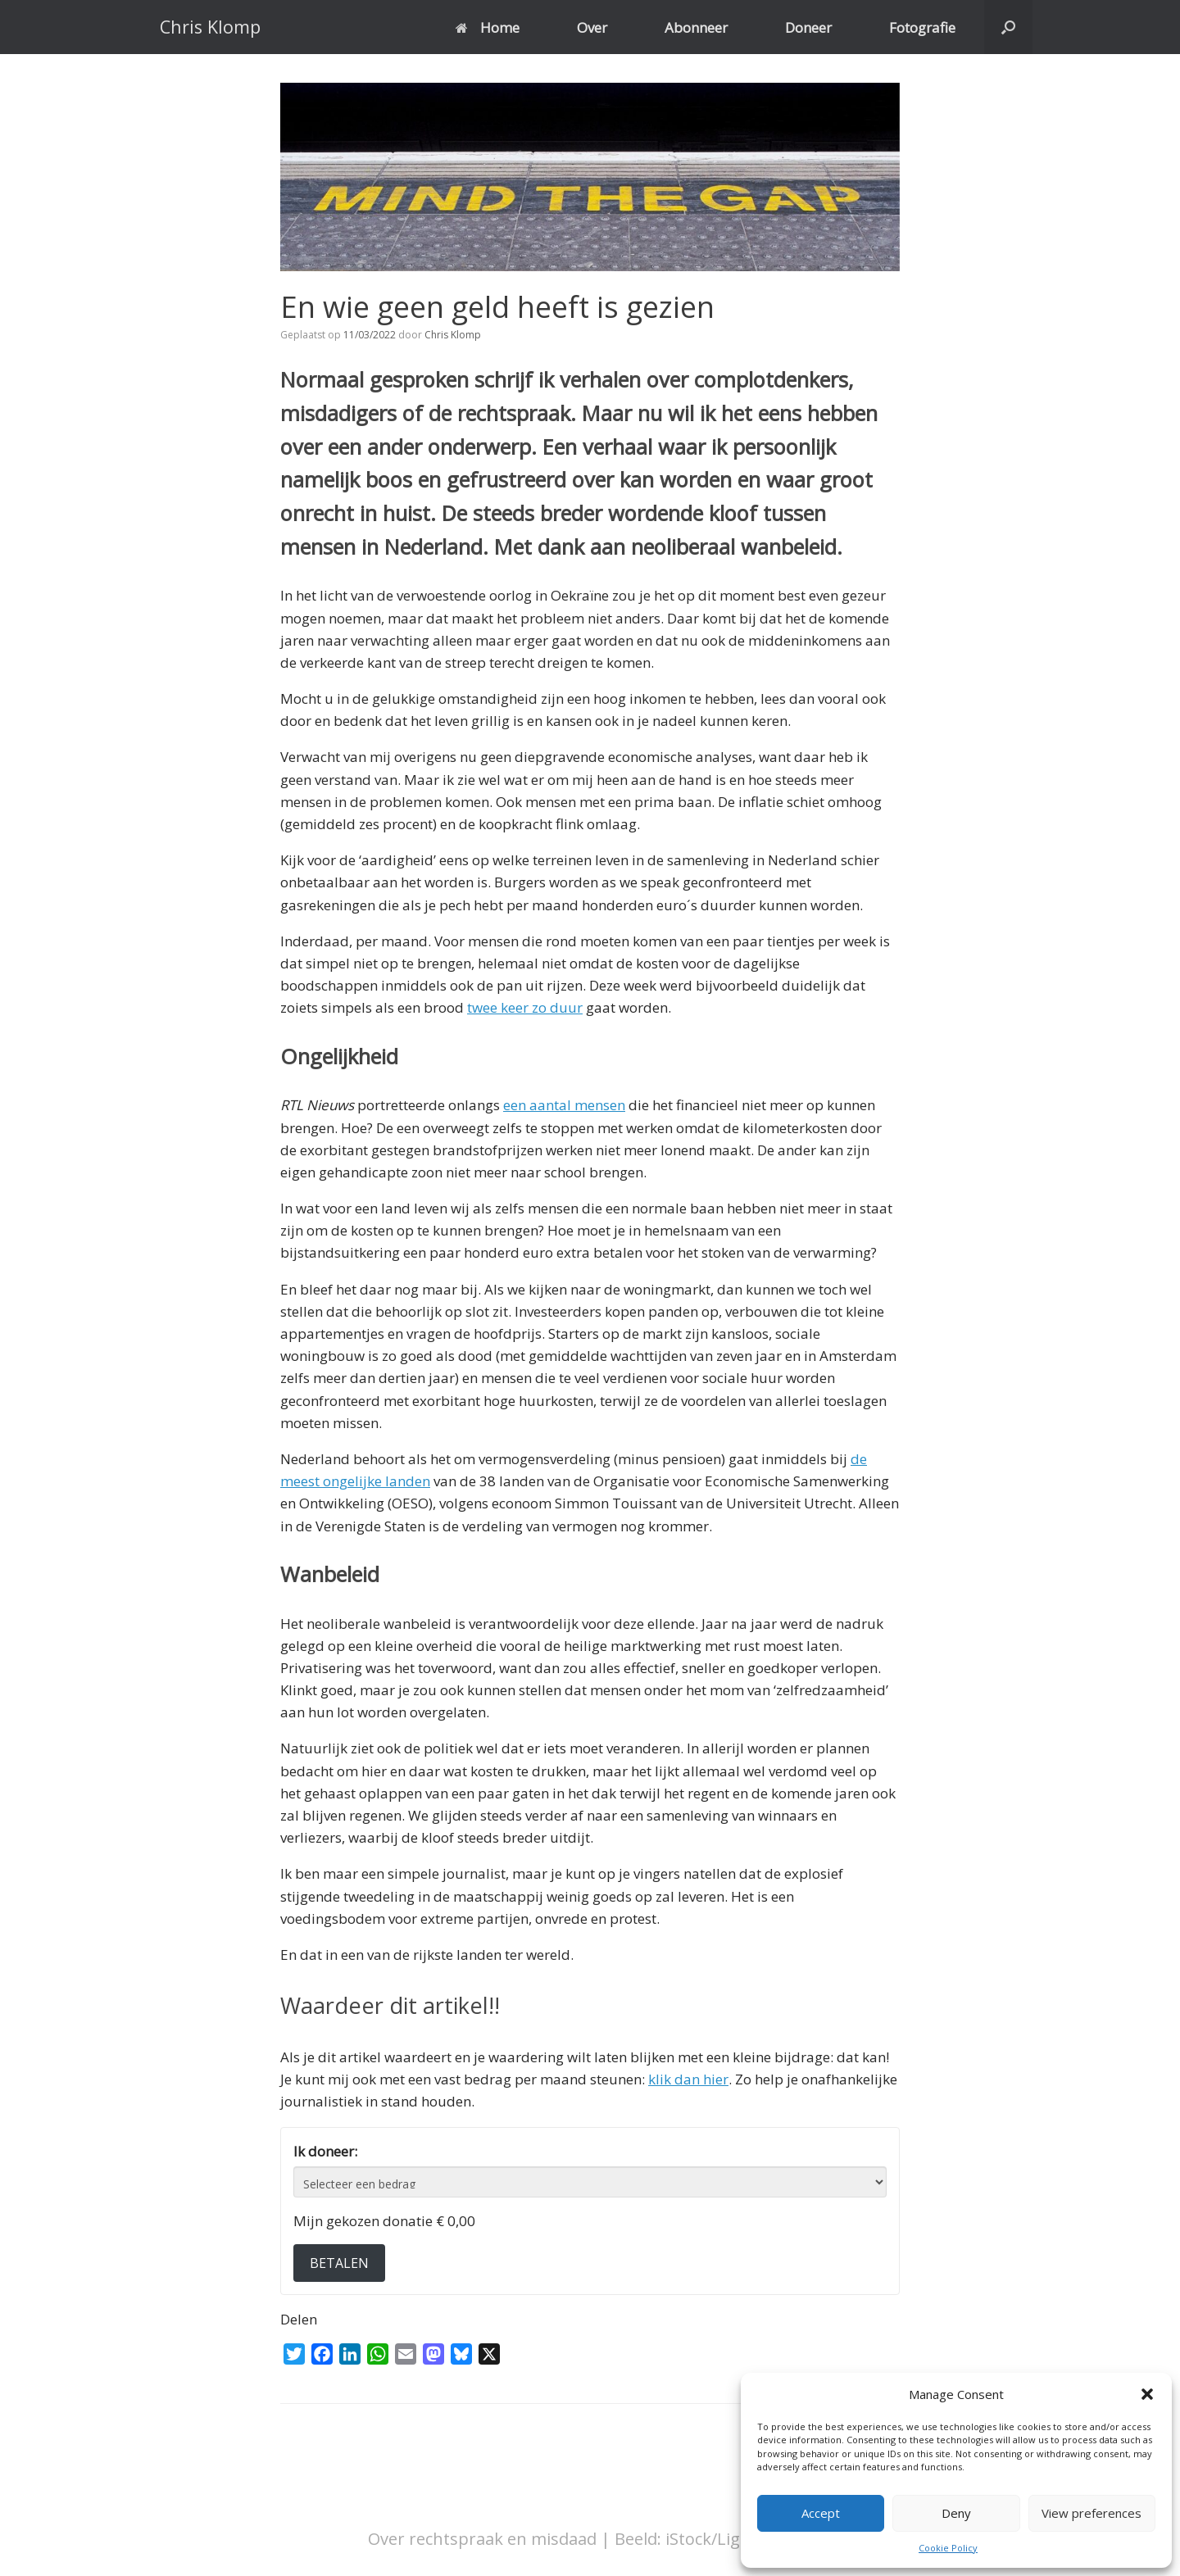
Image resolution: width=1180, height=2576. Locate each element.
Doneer (808, 27)
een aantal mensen (564, 1104)
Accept (820, 2513)
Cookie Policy (948, 2548)
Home (488, 27)
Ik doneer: (325, 2151)
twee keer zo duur (525, 1007)
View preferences (1091, 2513)
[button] (1147, 2394)
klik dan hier (688, 2079)
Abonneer (696, 27)
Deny (956, 2513)
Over (592, 27)
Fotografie (922, 27)
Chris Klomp (452, 335)
